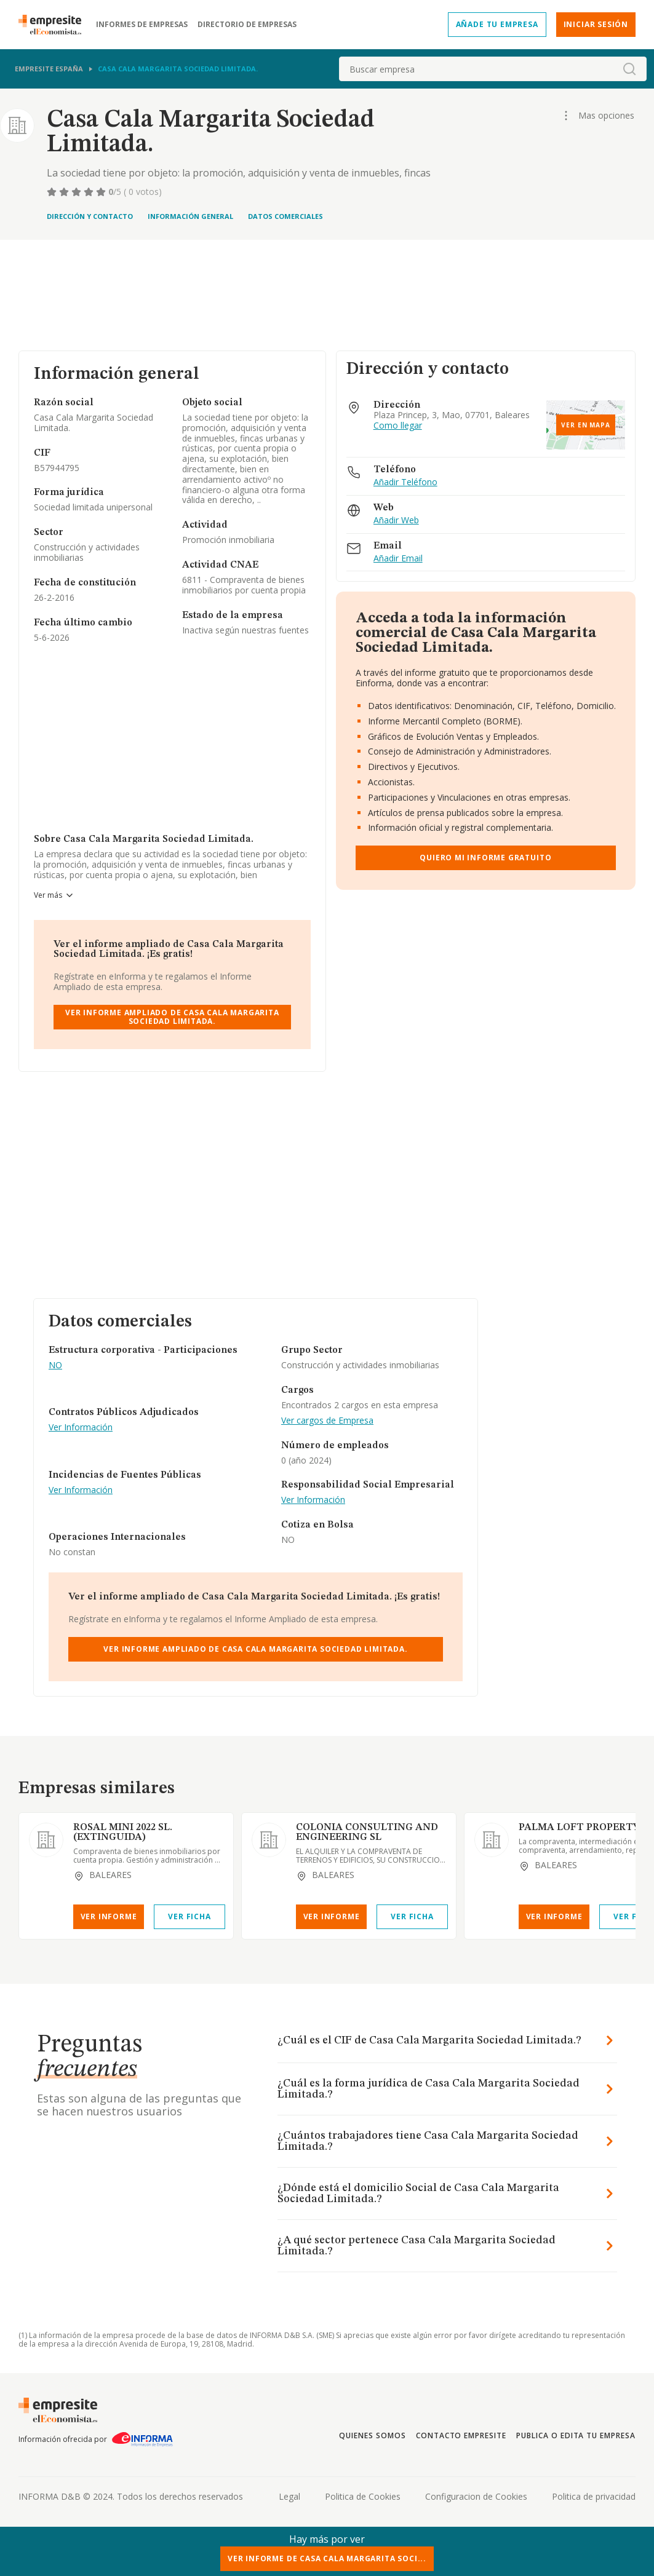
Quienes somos (372, 2435)
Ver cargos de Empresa (327, 1421)
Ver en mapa (585, 425)
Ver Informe (109, 1916)
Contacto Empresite (461, 2435)
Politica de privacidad (594, 2496)
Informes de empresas (142, 24)
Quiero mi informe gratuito (485, 857)
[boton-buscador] (629, 69)
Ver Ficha (189, 1916)
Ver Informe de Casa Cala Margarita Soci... (327, 2558)
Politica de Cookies (363, 2496)
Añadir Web (396, 520)
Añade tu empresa (497, 24)
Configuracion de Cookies (476, 2496)
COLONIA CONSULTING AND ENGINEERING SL (367, 1832)
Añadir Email (398, 558)
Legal (289, 2496)
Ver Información (81, 1427)
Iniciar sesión (596, 24)
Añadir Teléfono (405, 482)
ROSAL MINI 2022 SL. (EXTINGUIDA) (122, 1832)
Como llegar (397, 426)
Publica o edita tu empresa (576, 2435)
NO (55, 1365)
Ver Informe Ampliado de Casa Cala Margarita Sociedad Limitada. (172, 1016)
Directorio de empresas (247, 24)
